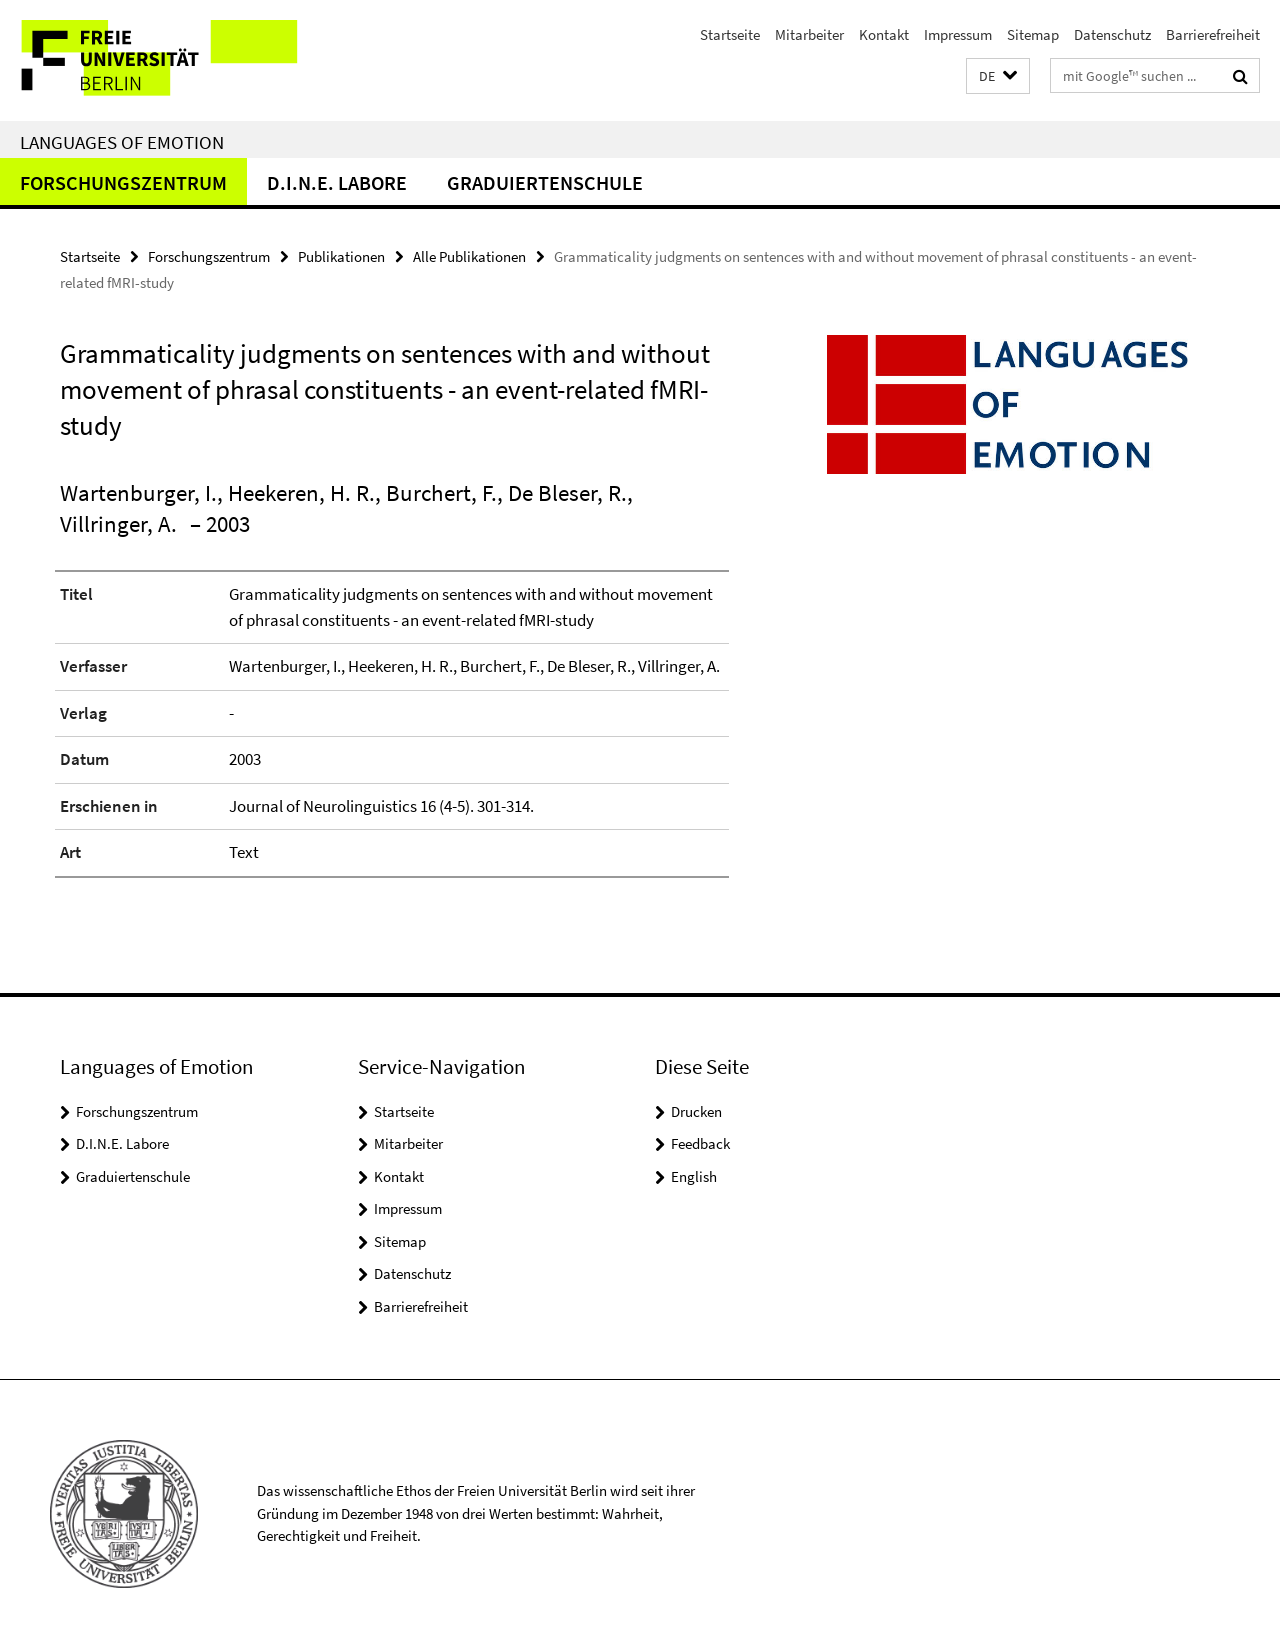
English (694, 1176)
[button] (998, 76)
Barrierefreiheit (1213, 34)
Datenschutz (1112, 34)
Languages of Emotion (122, 142)
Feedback (700, 1143)
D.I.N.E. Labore (337, 182)
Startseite (730, 34)
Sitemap (1033, 34)
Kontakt (884, 34)
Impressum (958, 34)
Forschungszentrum (123, 182)
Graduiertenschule (545, 182)
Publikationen (341, 256)
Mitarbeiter (809, 34)
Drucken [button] (696, 1111)
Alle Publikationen (469, 256)
